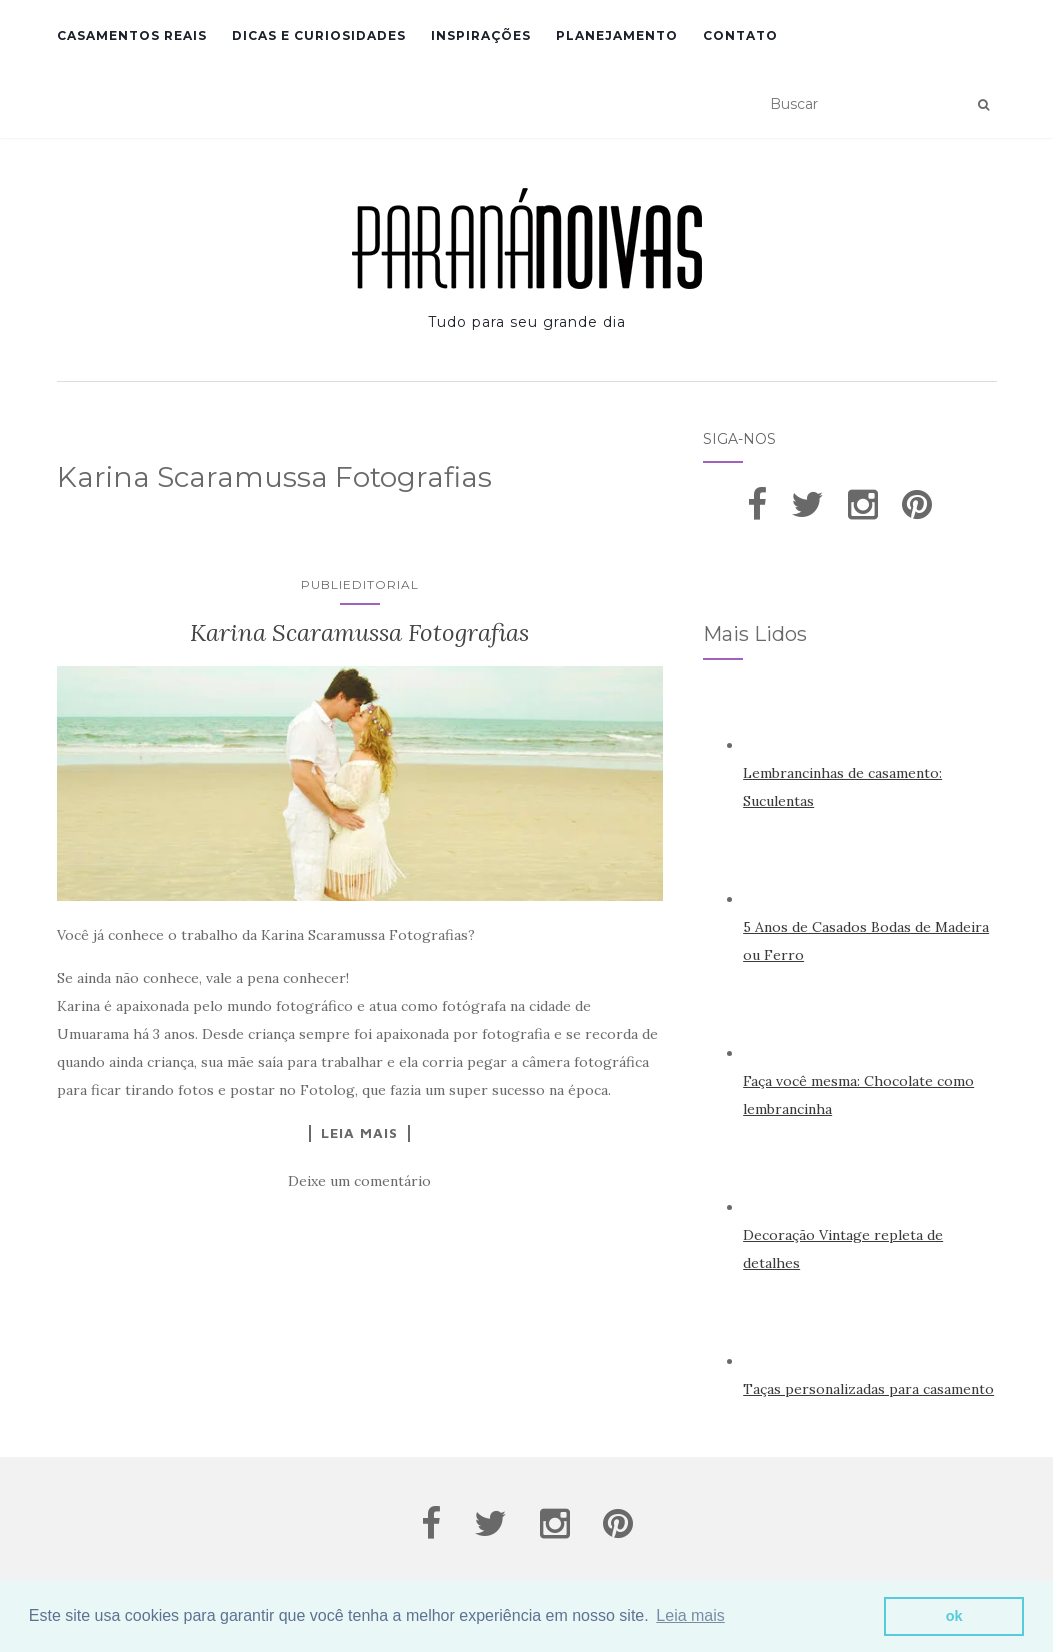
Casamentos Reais (132, 35)
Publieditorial (360, 584)
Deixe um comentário (359, 1181)
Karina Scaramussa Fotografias (359, 632)
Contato (740, 35)
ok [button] (954, 1616)
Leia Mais (359, 1133)
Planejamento (617, 35)
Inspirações (481, 35)
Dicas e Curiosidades (319, 35)
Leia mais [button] (690, 1615)
